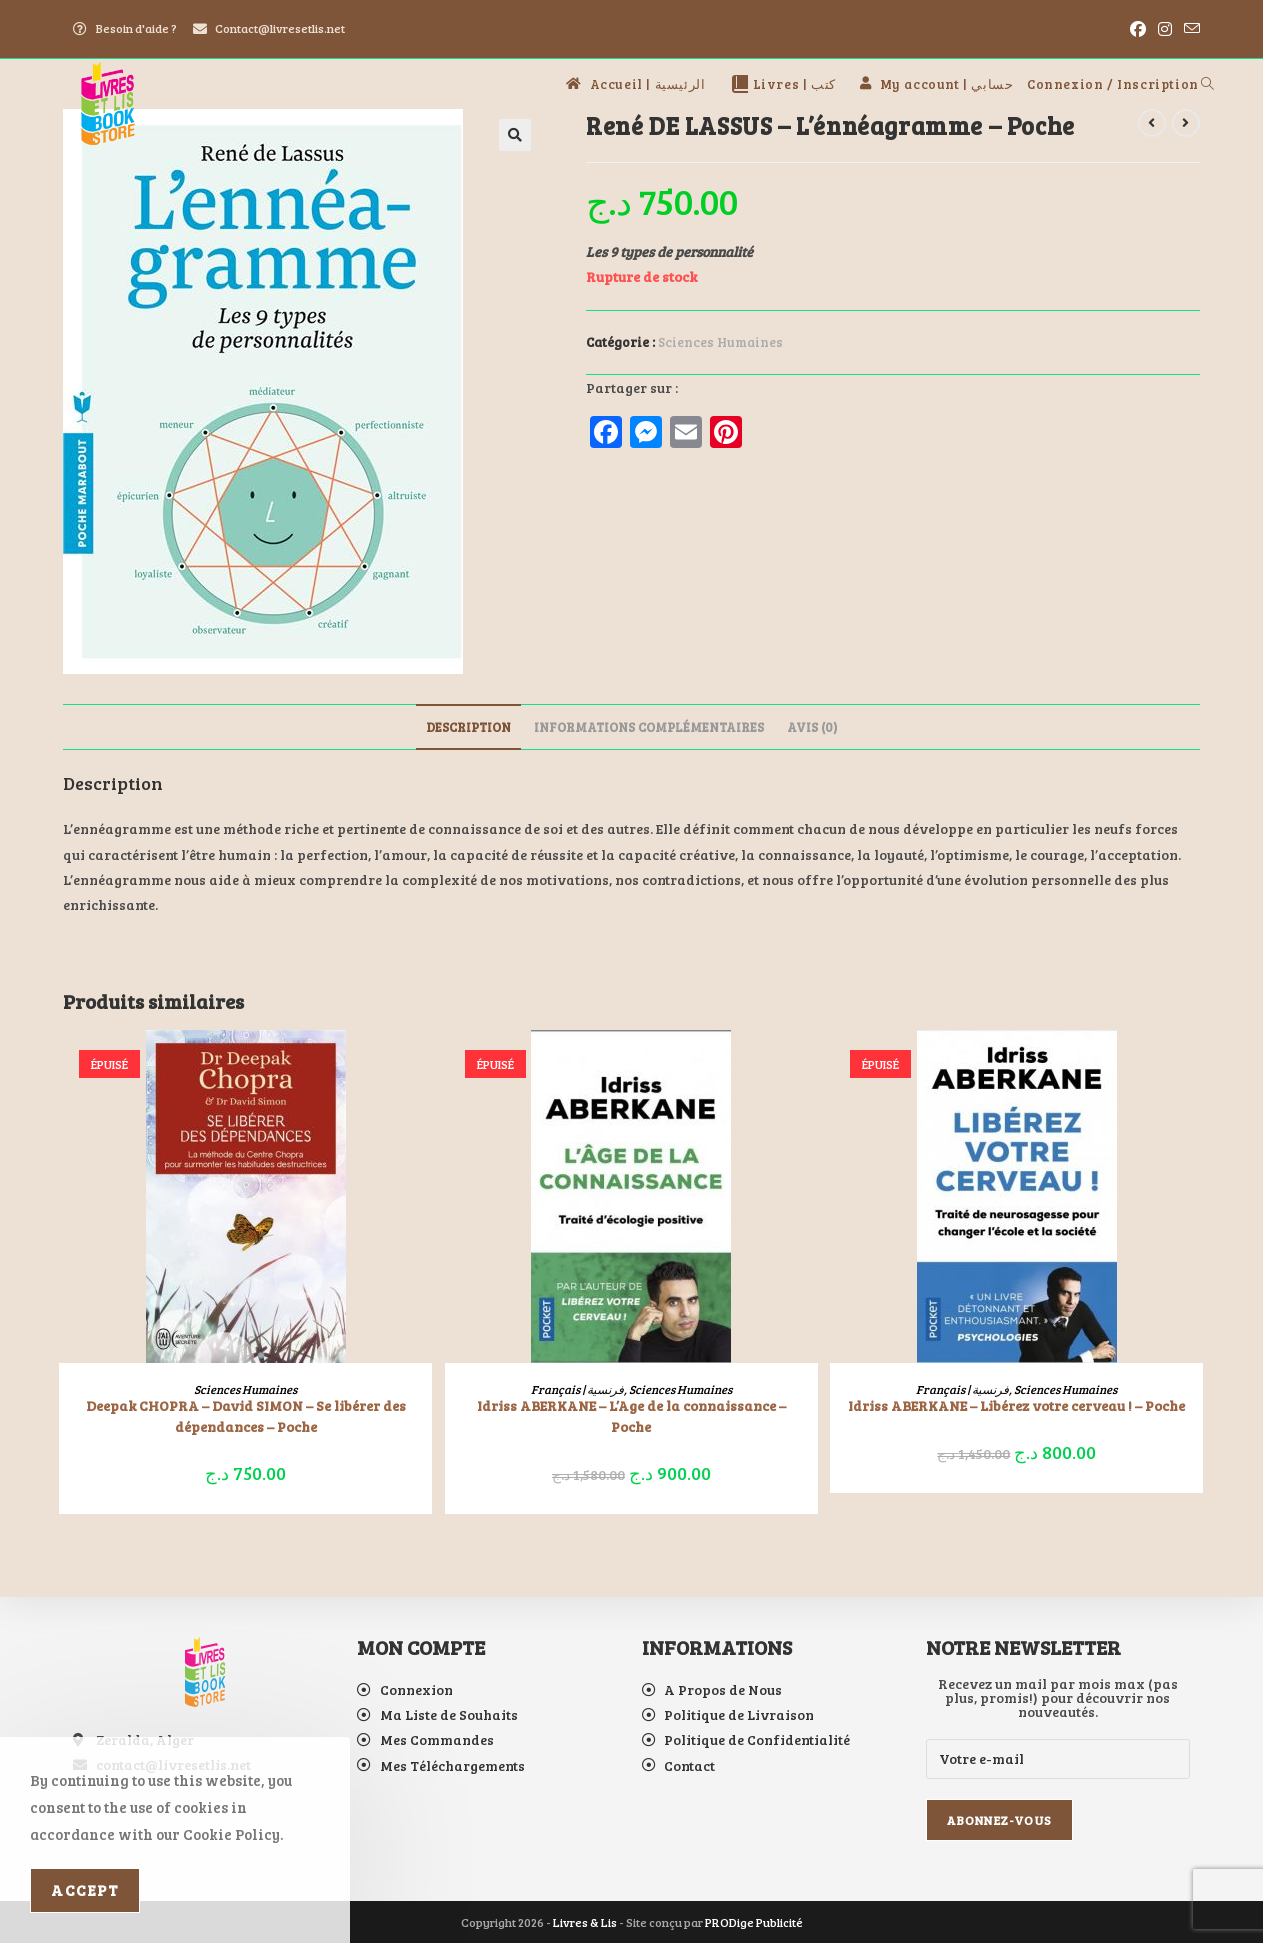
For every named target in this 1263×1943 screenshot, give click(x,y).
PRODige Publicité (754, 1922)
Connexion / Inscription (1113, 84)
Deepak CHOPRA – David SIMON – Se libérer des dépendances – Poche (246, 1416)
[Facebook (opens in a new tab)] (1138, 29)
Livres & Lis (585, 1922)
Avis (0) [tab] (812, 727)
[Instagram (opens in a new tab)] (1165, 29)
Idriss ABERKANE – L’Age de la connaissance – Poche (631, 1416)
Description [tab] (468, 727)
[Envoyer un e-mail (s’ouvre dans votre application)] (1189, 29)
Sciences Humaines (720, 342)
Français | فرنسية (577, 1389)
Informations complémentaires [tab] (649, 727)
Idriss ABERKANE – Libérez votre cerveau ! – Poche (1016, 1405)
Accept (85, 1890)
